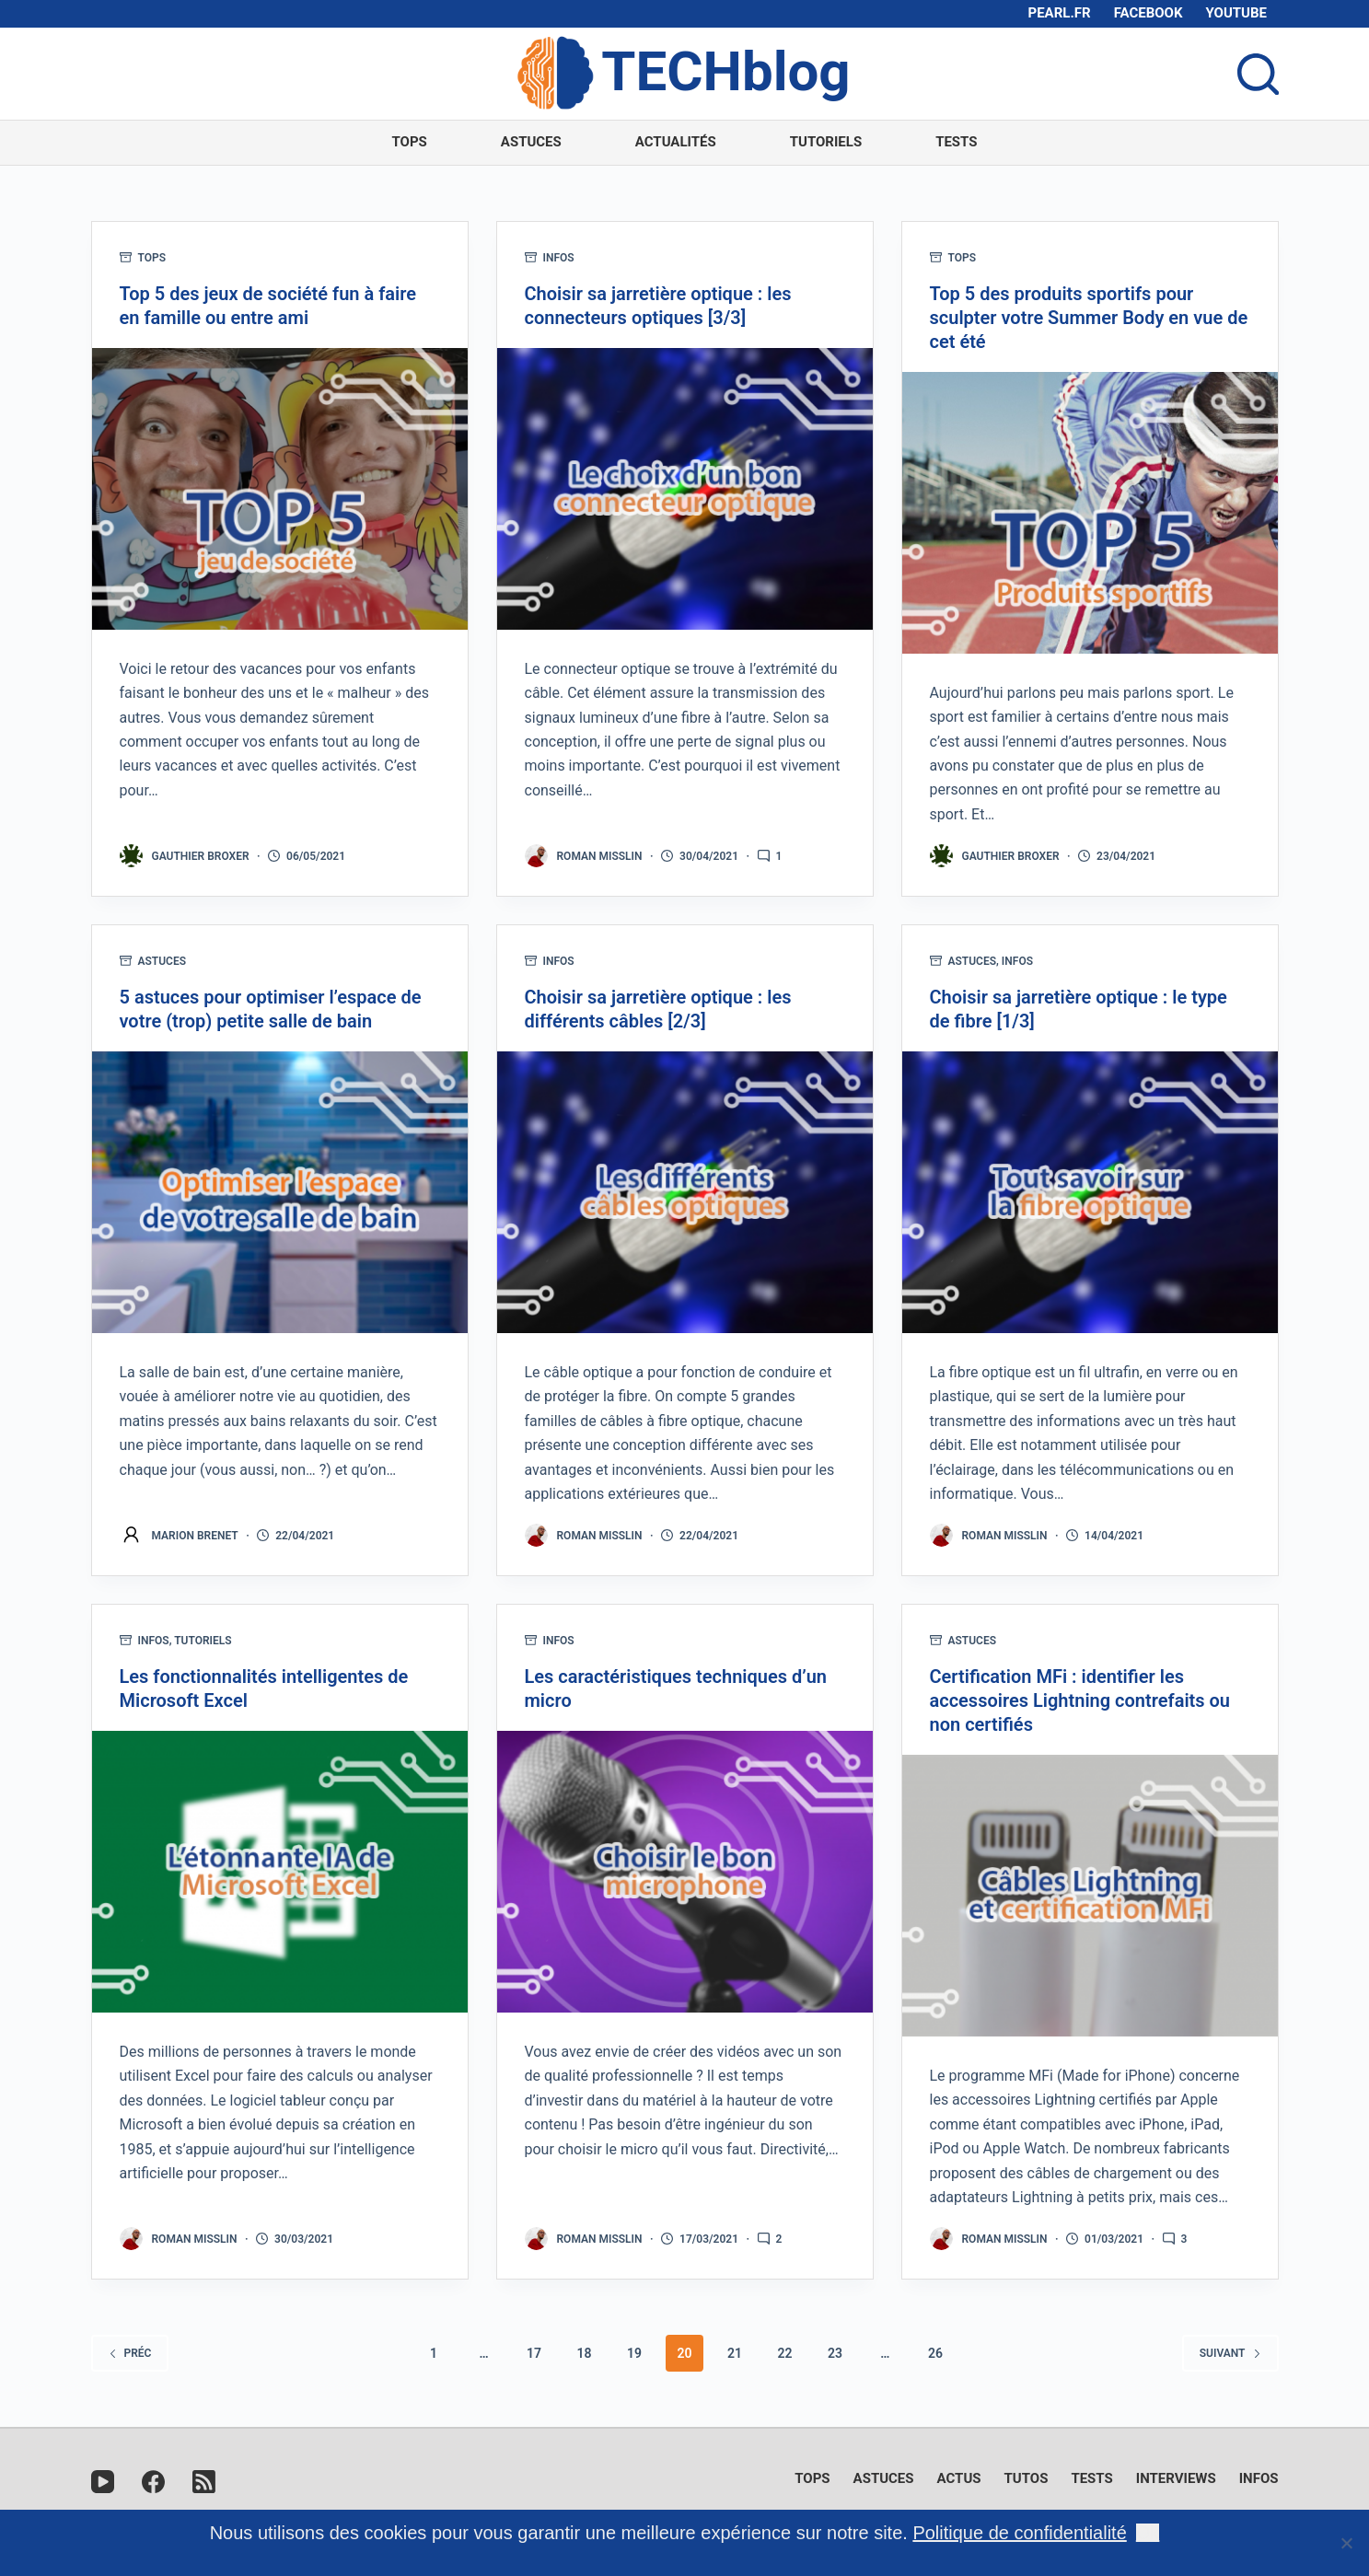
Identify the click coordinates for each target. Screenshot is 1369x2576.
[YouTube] (102, 2481)
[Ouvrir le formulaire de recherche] (1258, 74)
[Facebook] (153, 2481)
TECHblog (725, 71)
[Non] (1346, 2543)
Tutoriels (826, 141)
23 (835, 2353)
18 (584, 2353)
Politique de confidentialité (1019, 2533)
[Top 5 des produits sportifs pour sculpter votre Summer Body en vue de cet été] (1090, 513)
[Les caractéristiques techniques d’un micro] (685, 1872)
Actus (959, 2478)
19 (634, 2353)
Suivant (1230, 2353)
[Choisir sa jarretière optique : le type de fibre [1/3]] (1090, 1192)
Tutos (1026, 2478)
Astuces (531, 141)
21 (734, 2353)
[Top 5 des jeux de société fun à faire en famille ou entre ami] (280, 489)
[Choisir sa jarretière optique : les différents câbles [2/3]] (685, 1192)
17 (534, 2353)
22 (784, 2353)
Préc (130, 2353)
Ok (1148, 2533)
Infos (558, 257)
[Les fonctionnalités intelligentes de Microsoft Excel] (280, 1872)
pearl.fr (1059, 13)
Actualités (675, 141)
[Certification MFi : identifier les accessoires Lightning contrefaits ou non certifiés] (1090, 1895)
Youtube (1237, 13)
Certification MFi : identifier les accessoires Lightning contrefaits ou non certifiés (1080, 1700)
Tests (956, 141)
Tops (408, 141)
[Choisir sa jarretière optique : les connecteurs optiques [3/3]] (685, 489)
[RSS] (203, 2481)
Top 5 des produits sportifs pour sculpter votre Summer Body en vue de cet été (1089, 318)
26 (935, 2353)
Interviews (1176, 2478)
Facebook (1148, 13)
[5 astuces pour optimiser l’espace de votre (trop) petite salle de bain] (280, 1192)
